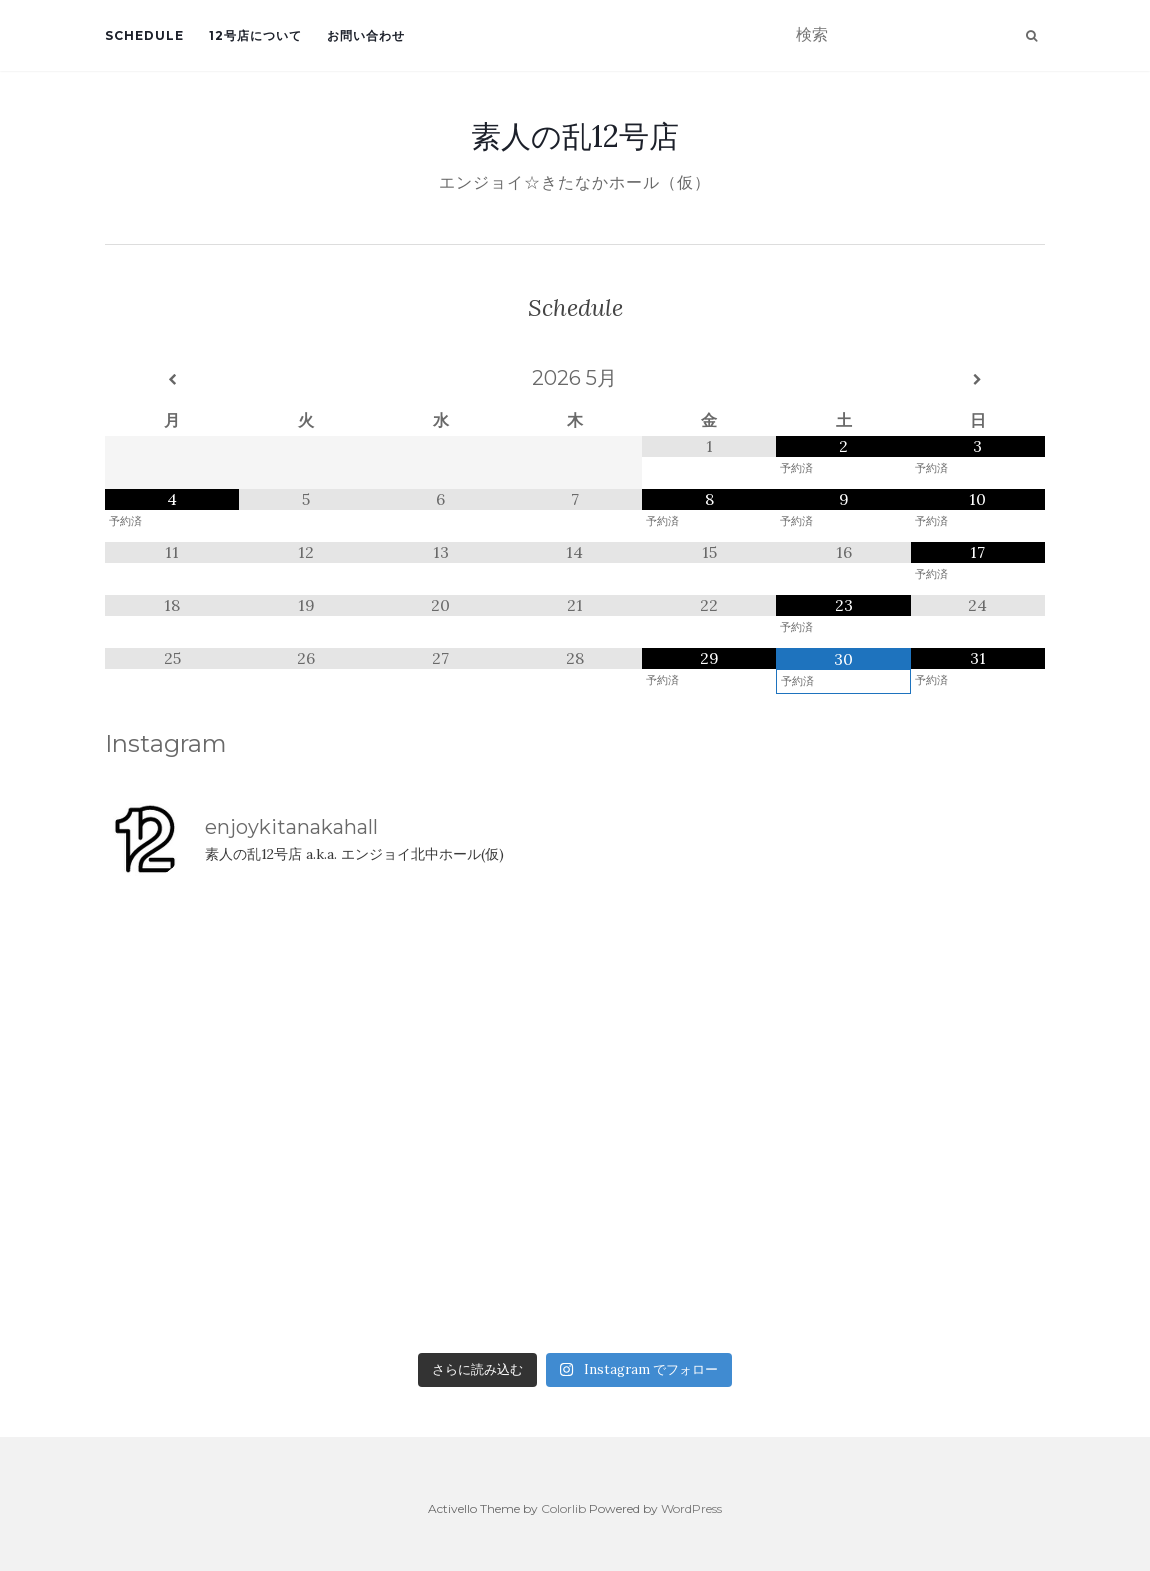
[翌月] (978, 380)
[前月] (172, 380)
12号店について (255, 35)
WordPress (691, 1508)
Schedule (144, 35)
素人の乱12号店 (575, 136)
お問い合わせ (366, 35)
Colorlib (563, 1508)
